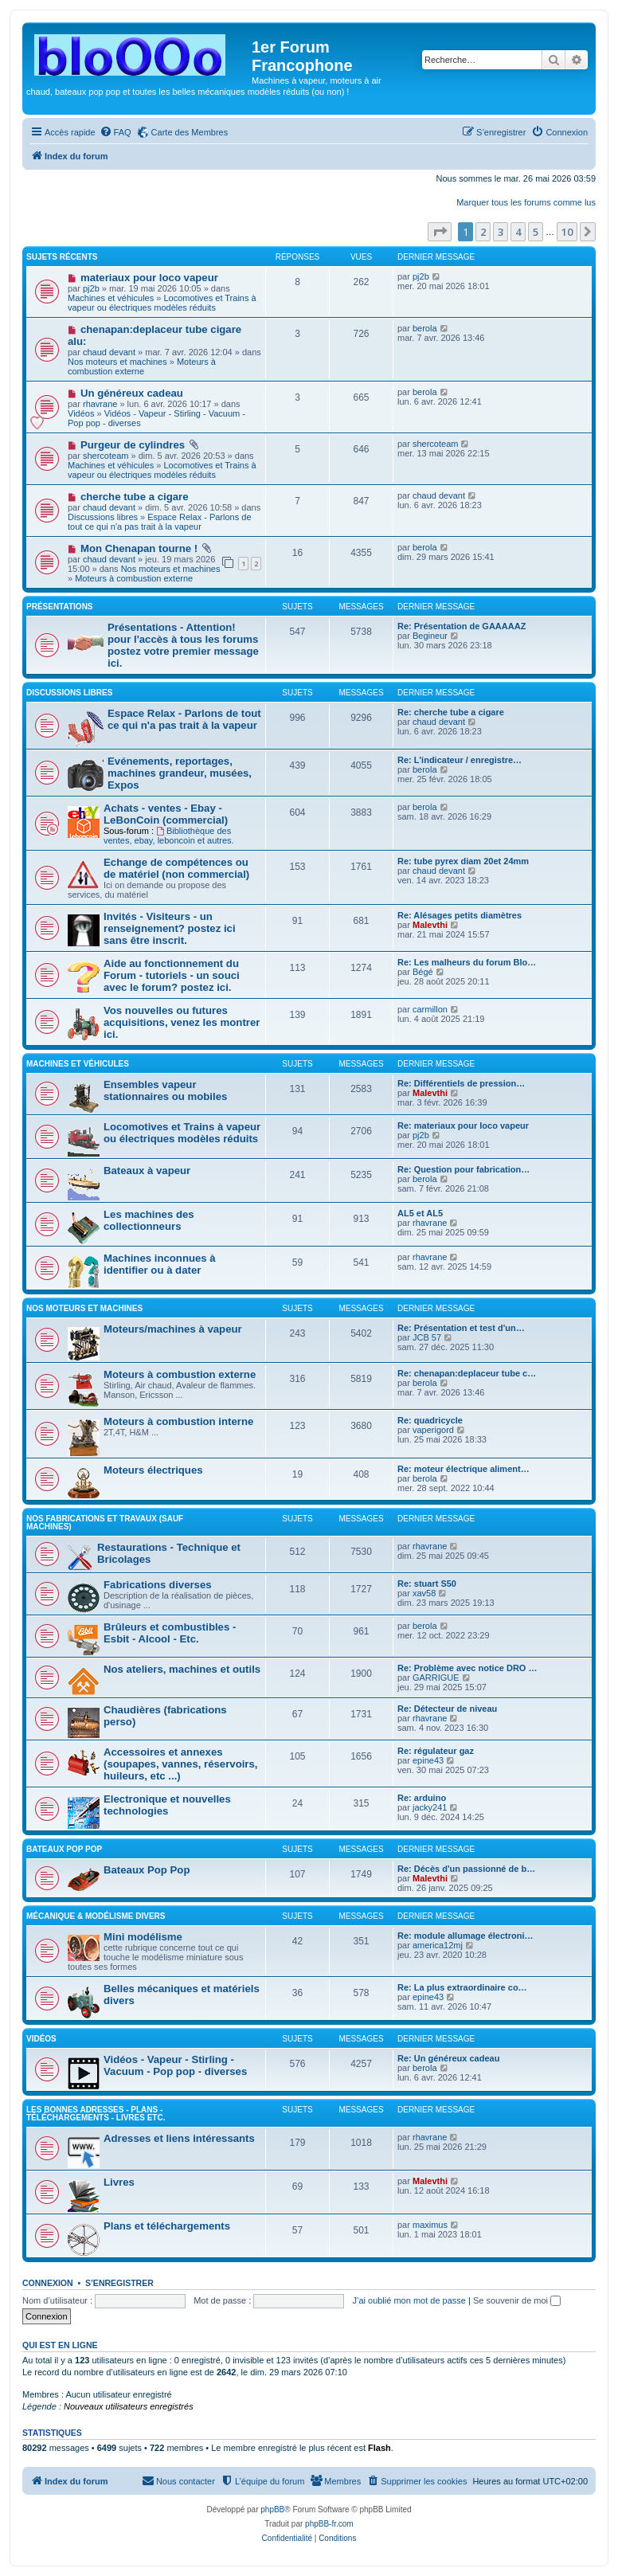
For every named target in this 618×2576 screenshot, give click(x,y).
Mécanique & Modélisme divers (95, 1916)
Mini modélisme (143, 1937)
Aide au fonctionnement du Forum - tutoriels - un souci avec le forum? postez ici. (172, 975)
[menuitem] (115, 132)
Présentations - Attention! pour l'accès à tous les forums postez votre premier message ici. (183, 645)
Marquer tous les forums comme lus (526, 202)
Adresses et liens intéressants (179, 2138)
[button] (440, 231)
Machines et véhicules (111, 298)
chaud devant (109, 352)
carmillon (430, 1009)
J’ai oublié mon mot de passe (408, 2300)
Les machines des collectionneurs (149, 1220)
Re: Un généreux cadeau (448, 2058)
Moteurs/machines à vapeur (173, 1329)
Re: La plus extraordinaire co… (462, 1987)
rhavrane (100, 404)
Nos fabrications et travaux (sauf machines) (104, 1522)
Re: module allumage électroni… (465, 1935)
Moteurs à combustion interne (178, 1421)
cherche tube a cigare (134, 497)
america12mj (438, 1945)
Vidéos (81, 413)
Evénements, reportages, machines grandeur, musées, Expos (180, 773)
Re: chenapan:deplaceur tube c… (466, 1373)
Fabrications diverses (158, 1585)
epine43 (428, 1760)
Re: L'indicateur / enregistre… (459, 760)
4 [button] (518, 232)
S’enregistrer (119, 2283)
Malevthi (430, 925)
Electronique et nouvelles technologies (167, 1805)
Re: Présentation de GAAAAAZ (461, 626)
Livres (119, 2182)
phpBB (272, 2509)
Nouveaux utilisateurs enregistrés (129, 2406)
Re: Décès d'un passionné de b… (466, 1868)
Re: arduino (421, 1798)
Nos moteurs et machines (117, 361)
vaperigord (433, 1430)
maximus (430, 2225)
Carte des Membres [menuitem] (190, 132)
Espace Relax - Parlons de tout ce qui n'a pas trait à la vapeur (160, 521)
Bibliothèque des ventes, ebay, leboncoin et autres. (169, 835)
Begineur (430, 635)
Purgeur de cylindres (132, 445)
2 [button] (483, 232)
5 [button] (535, 232)
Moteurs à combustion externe (142, 366)
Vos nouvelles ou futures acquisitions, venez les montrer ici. (182, 1022)
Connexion (47, 2283)
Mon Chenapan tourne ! (139, 548)
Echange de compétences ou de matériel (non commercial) (176, 868)
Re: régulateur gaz (435, 1751)
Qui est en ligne (60, 2345)
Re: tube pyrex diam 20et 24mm (463, 861)
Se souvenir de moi (517, 2300)
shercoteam (105, 455)
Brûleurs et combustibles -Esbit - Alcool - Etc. (170, 1633)
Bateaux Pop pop (64, 1849)
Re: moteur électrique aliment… (463, 1469)
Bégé (423, 972)
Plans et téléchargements (167, 2226)
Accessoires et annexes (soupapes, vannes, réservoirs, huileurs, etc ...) (181, 1764)
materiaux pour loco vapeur (149, 278)
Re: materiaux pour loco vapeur (463, 1125)
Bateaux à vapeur (147, 1170)
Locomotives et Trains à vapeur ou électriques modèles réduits (162, 302)
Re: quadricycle (430, 1420)
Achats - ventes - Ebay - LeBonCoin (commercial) (166, 814)
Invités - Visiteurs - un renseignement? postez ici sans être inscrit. (170, 928)
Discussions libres (103, 517)
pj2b (91, 288)
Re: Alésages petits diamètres (459, 915)
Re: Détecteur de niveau (447, 1708)
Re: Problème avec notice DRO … (467, 1668)
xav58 (424, 1593)
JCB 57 (427, 1337)
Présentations (59, 606)
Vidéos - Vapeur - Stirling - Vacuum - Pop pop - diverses (175, 2065)
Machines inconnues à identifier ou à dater (160, 1264)
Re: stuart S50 (426, 1583)
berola (425, 328)
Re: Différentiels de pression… (461, 1083)
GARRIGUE (436, 1677)
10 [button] (567, 232)
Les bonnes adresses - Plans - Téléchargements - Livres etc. (95, 2113)
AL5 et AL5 (420, 1213)
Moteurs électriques (153, 1470)
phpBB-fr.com (329, 2523)
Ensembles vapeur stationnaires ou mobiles (165, 1090)
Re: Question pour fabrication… (463, 1169)
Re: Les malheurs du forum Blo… (466, 962)
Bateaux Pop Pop (147, 1870)
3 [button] (500, 232)
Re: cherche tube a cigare (450, 712)
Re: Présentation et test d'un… (461, 1328)
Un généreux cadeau (131, 393)
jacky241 (430, 1807)
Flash (379, 2448)
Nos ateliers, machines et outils (182, 1669)
